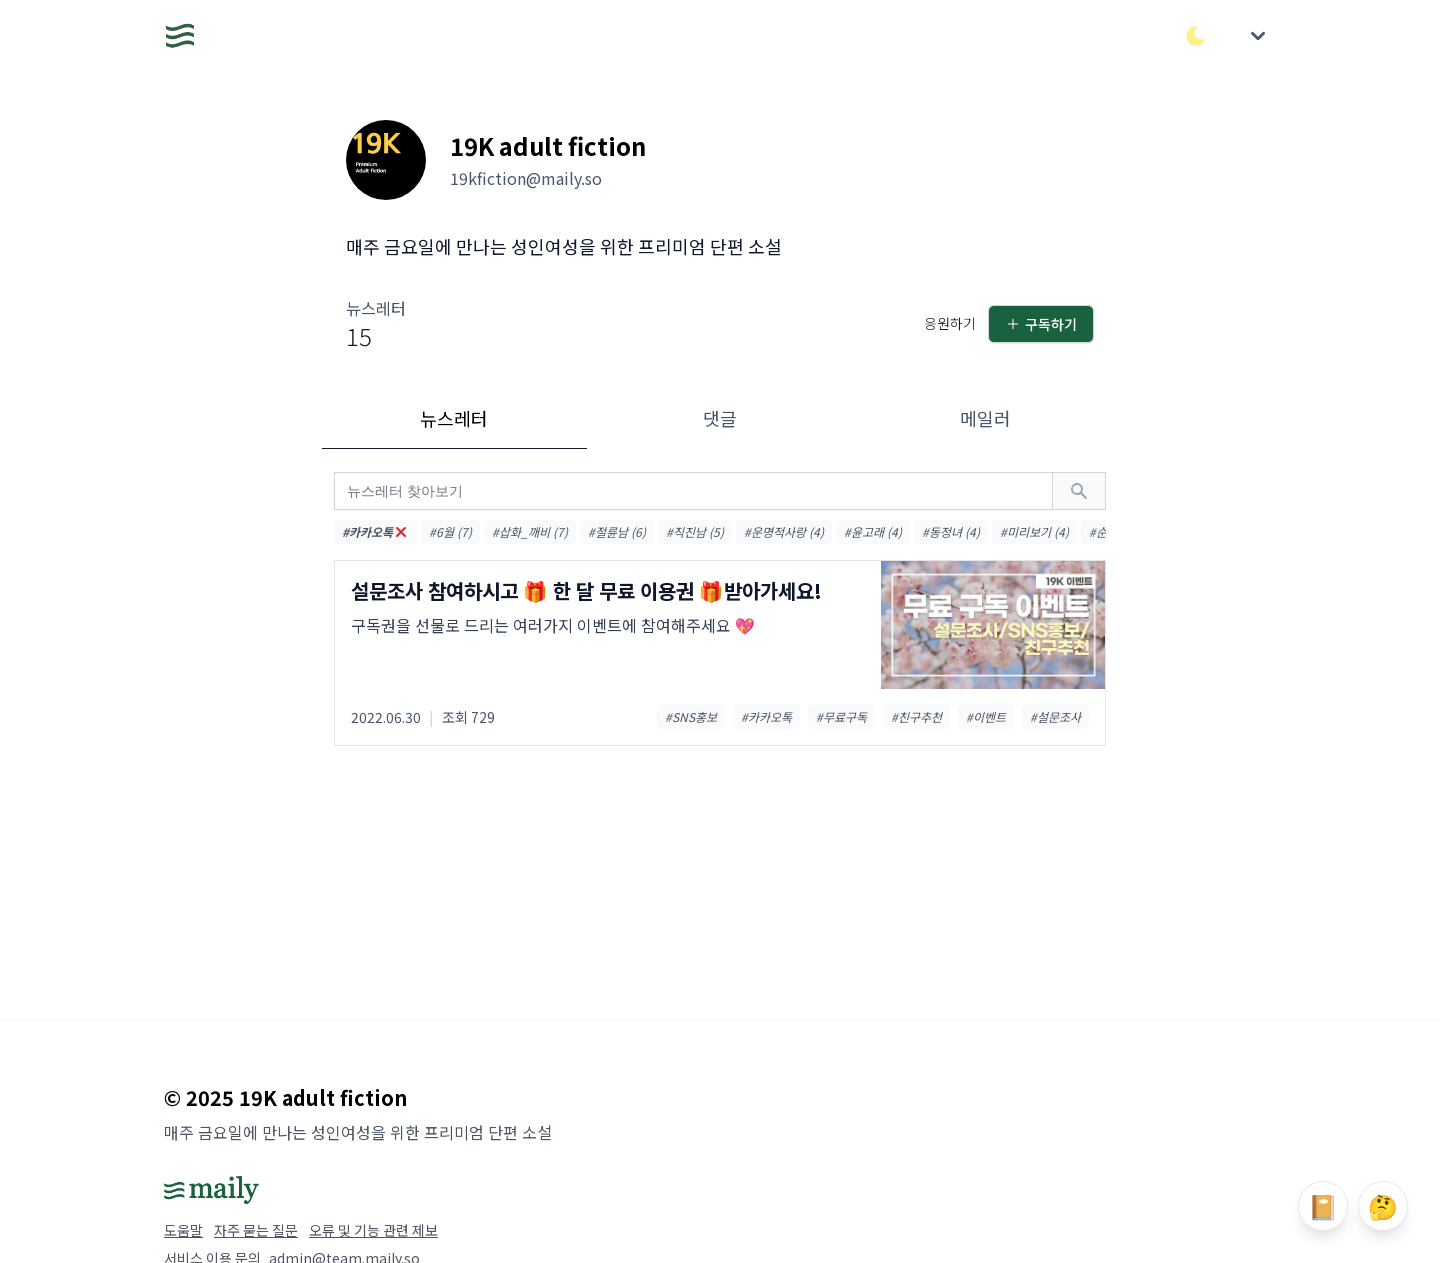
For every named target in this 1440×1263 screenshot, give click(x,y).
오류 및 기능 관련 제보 (373, 1230)
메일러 (985, 418)
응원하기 (950, 323)
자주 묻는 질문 (256, 1230)
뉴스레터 (454, 418)
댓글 (720, 418)
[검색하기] (1079, 491)
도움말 (183, 1230)
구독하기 (1041, 324)
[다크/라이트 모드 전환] (1196, 36)
